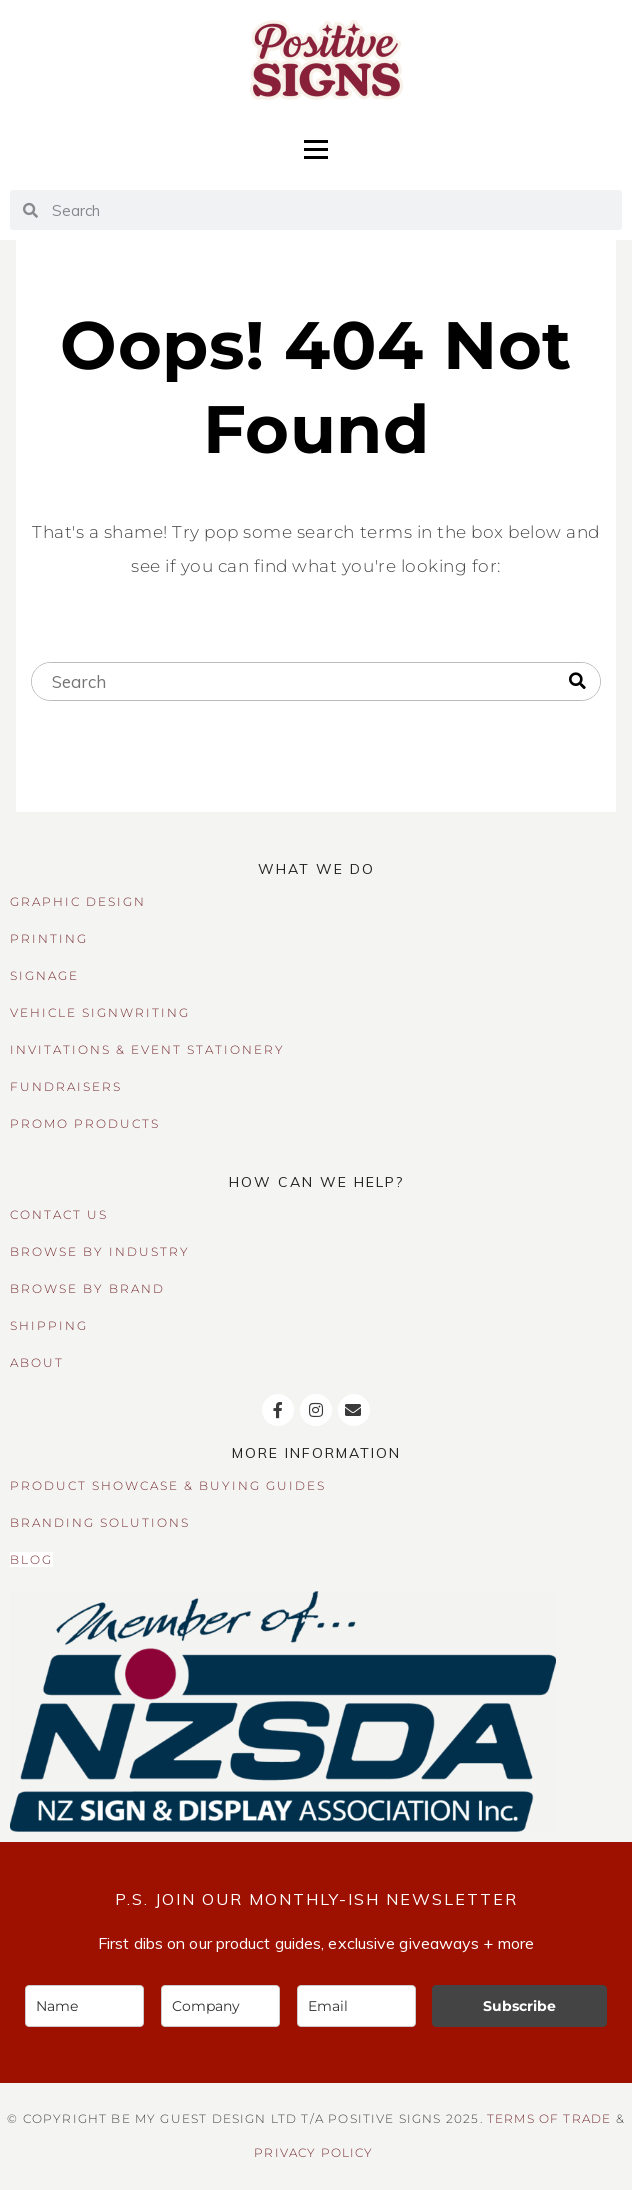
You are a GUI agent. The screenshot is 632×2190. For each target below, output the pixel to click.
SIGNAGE (44, 975)
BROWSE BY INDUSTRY (100, 1251)
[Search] (577, 682)
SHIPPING (49, 1325)
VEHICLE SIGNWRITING (100, 1012)
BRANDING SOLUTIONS (100, 1522)
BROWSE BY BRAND (87, 1288)
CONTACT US (59, 1214)
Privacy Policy (313, 2153)
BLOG (31, 1559)
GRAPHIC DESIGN (78, 901)
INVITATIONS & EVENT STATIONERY (147, 1049)
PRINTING (49, 938)
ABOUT (37, 1362)
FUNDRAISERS (66, 1086)
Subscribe (519, 2006)
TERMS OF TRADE (549, 2119)
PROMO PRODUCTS (85, 1123)
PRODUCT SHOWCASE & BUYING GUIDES (168, 1485)
